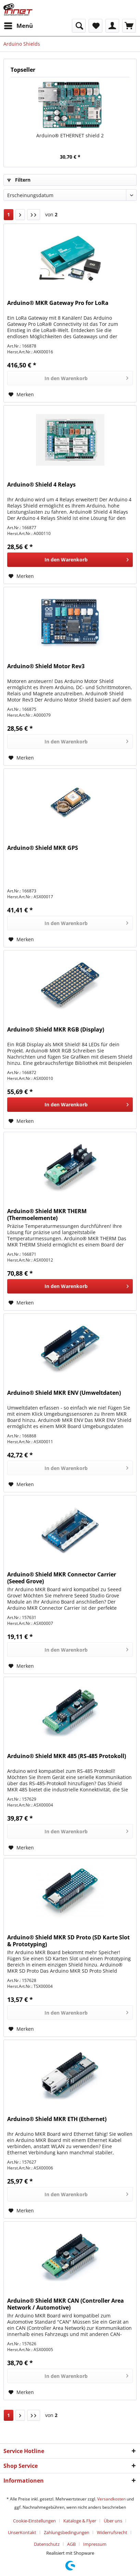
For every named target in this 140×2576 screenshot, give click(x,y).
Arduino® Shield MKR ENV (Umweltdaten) (64, 1393)
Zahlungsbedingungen (66, 2532)
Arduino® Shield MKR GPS (42, 848)
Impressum (94, 2544)
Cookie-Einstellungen (34, 2521)
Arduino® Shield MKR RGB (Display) (55, 1029)
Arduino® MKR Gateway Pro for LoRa (58, 303)
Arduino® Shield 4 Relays (41, 484)
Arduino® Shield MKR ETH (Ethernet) (56, 2119)
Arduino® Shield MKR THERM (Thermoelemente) (47, 1214)
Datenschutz (47, 2544)
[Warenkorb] (129, 26)
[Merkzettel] (95, 26)
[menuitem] (18, 26)
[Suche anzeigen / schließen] (79, 26)
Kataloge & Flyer (79, 2521)
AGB (71, 2544)
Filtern (18, 179)
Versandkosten (111, 2499)
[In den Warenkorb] (70, 378)
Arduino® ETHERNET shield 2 (70, 135)
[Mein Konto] (112, 26)
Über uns (113, 2521)
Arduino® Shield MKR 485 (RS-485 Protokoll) (66, 1756)
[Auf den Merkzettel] (21, 394)
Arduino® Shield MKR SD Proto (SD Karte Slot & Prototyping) (68, 1941)
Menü (18, 25)
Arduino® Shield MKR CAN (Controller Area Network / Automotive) (65, 2304)
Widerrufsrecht (112, 2532)
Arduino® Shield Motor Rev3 (46, 666)
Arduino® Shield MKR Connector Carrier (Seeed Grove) (61, 1578)
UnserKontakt (22, 2532)
